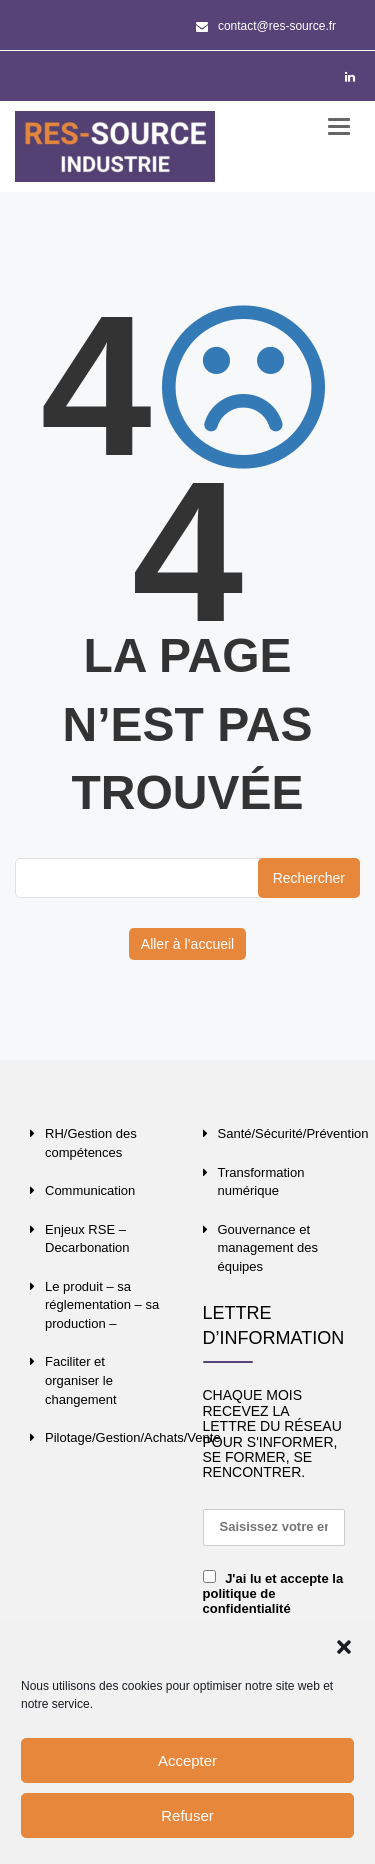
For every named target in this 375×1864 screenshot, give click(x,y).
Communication (90, 1190)
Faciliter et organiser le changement (81, 1380)
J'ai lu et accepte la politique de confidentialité (273, 1593)
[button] (344, 1647)
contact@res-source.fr (266, 26)
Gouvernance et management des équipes (268, 1248)
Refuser (187, 1815)
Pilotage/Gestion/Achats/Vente (133, 1437)
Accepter (187, 1760)
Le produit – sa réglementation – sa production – (102, 1305)
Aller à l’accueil (187, 944)
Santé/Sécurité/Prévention (293, 1133)
